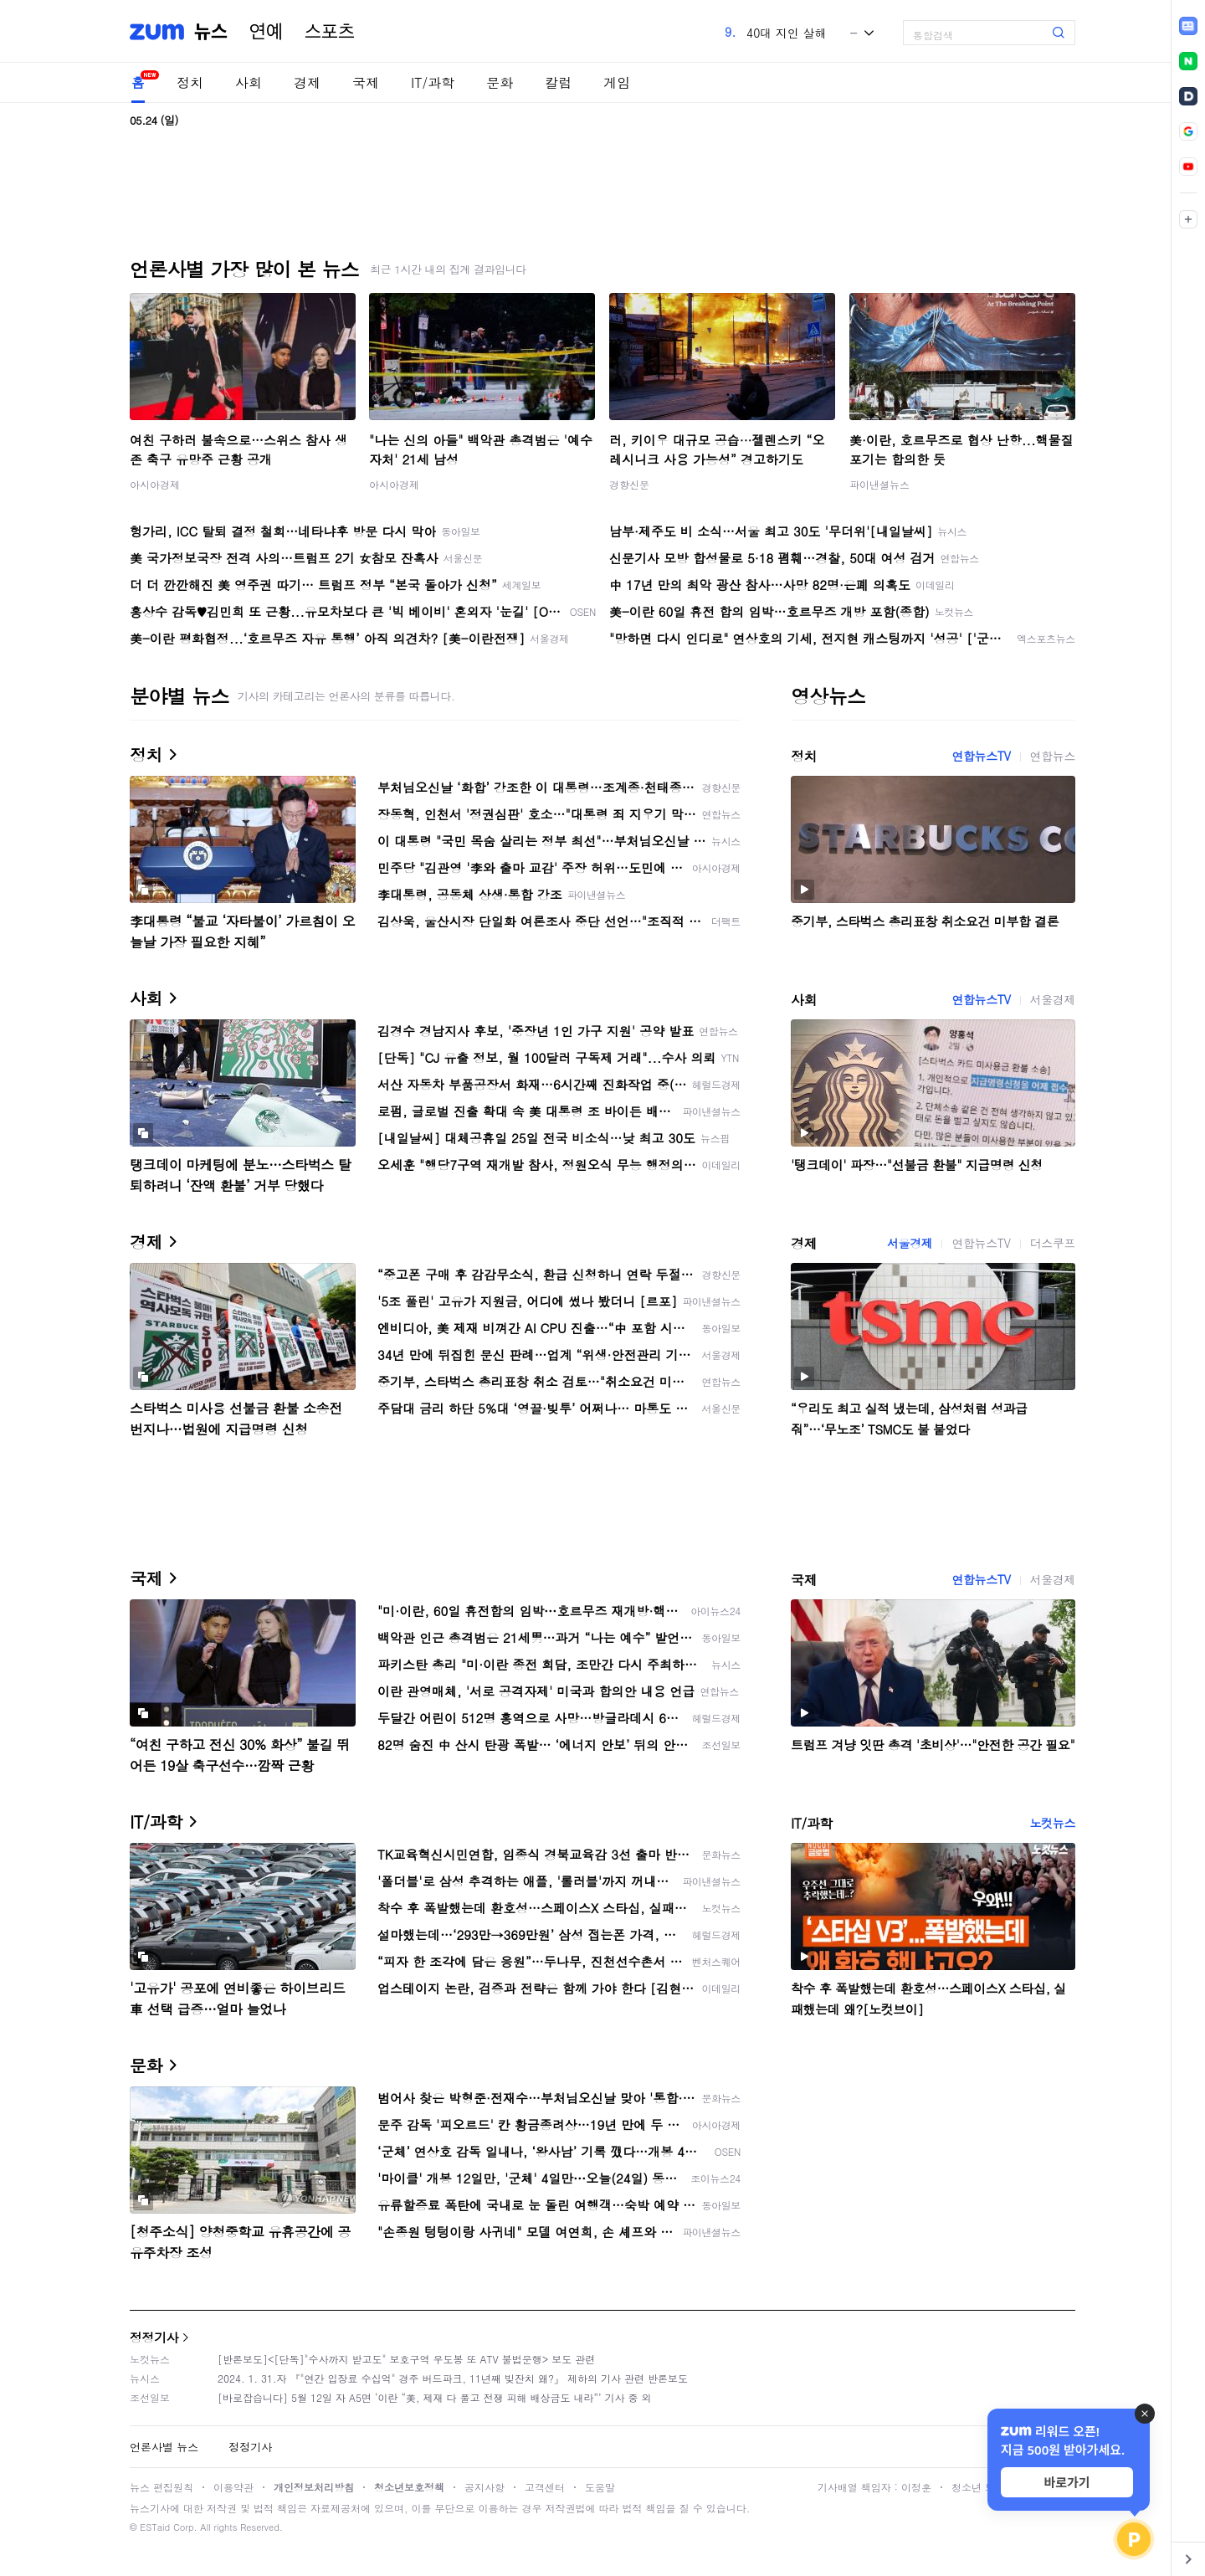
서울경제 (1052, 999)
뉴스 (211, 32)
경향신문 (629, 484)
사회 (248, 82)
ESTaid (155, 2527)
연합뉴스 (1052, 755)
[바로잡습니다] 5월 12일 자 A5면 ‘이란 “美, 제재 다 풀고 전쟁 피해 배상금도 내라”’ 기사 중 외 (435, 2397)
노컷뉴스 (1052, 1822)
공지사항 (484, 2487)
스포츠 (330, 32)
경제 (307, 82)
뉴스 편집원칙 (161, 2487)
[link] (1188, 26)
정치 (190, 82)
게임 (616, 82)
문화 (499, 82)
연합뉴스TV (980, 755)
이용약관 (233, 2487)
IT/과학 (432, 82)
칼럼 (558, 82)
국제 (365, 82)
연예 (266, 32)
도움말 (600, 2487)
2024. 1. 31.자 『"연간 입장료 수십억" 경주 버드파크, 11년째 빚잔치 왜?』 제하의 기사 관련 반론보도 (453, 2378)
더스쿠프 (1052, 1242)
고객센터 (545, 2487)
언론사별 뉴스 (164, 2447)
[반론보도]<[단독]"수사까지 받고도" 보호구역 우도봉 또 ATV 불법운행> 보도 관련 (406, 2359)
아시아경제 (155, 484)
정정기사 (154, 2337)
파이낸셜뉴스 (879, 484)
